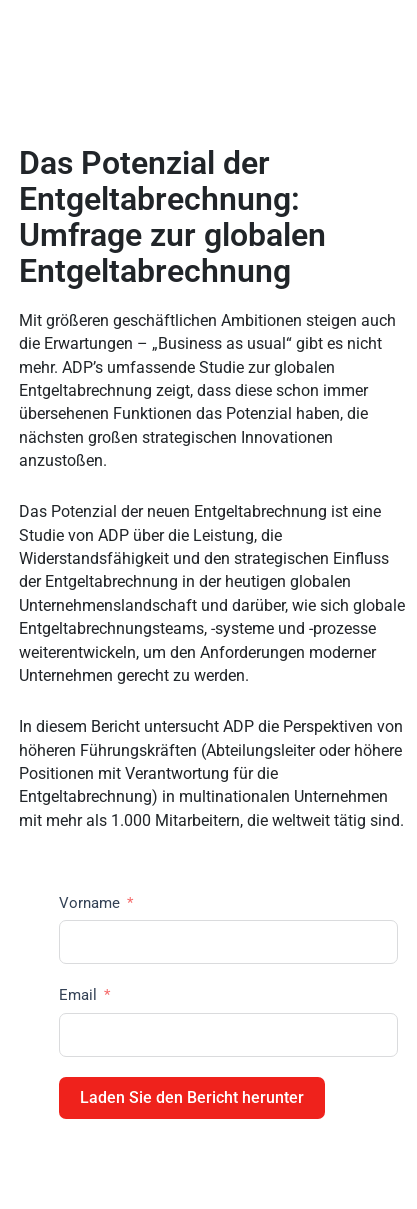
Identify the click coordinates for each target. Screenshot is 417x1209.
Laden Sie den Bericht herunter (192, 1097)
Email (78, 995)
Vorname (89, 903)
